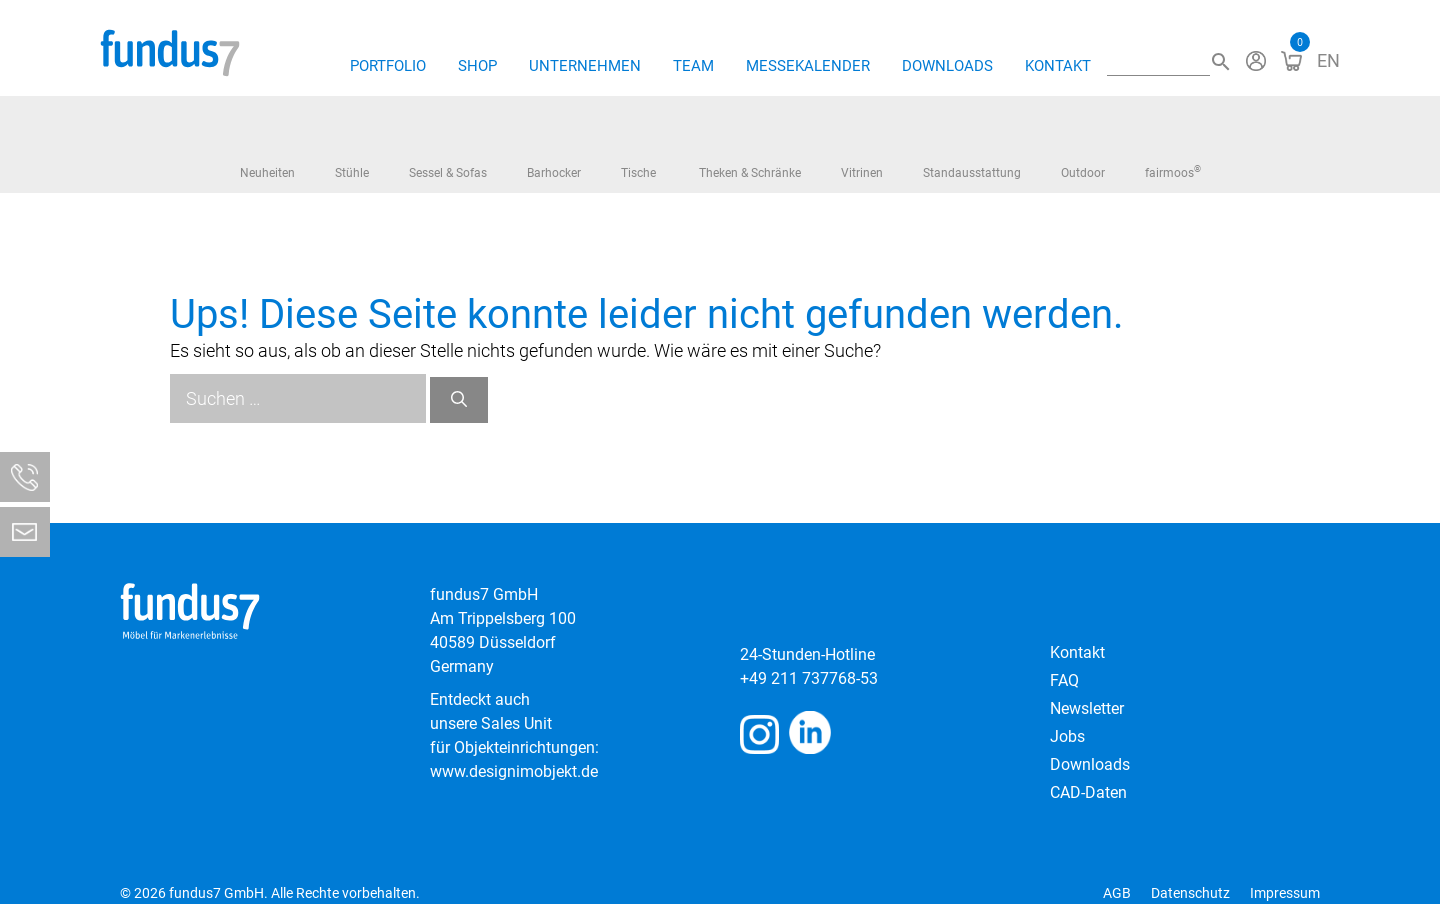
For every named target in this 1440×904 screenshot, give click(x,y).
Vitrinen (862, 147)
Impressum (1285, 893)
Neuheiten (267, 147)
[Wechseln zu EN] (1328, 60)
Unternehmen (585, 66)
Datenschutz (1190, 893)
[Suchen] (459, 400)
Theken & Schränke (750, 151)
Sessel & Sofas (448, 153)
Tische (640, 153)
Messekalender (808, 66)
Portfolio (388, 66)
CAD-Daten (1088, 792)
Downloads (947, 66)
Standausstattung (972, 147)
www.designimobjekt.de (514, 771)
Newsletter (1087, 708)
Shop (477, 66)
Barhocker (554, 147)
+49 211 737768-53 (809, 678)
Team (693, 66)
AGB (1117, 893)
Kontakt (1058, 66)
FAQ (1064, 680)
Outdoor (1083, 145)
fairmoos (1173, 152)
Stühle (352, 147)
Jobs (1067, 736)
